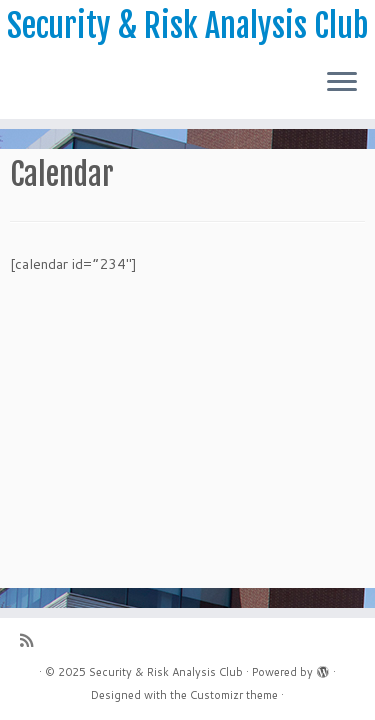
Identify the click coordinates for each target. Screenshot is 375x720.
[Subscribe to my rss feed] (31, 640)
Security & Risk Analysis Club (187, 26)
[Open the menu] (342, 83)
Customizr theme (234, 695)
